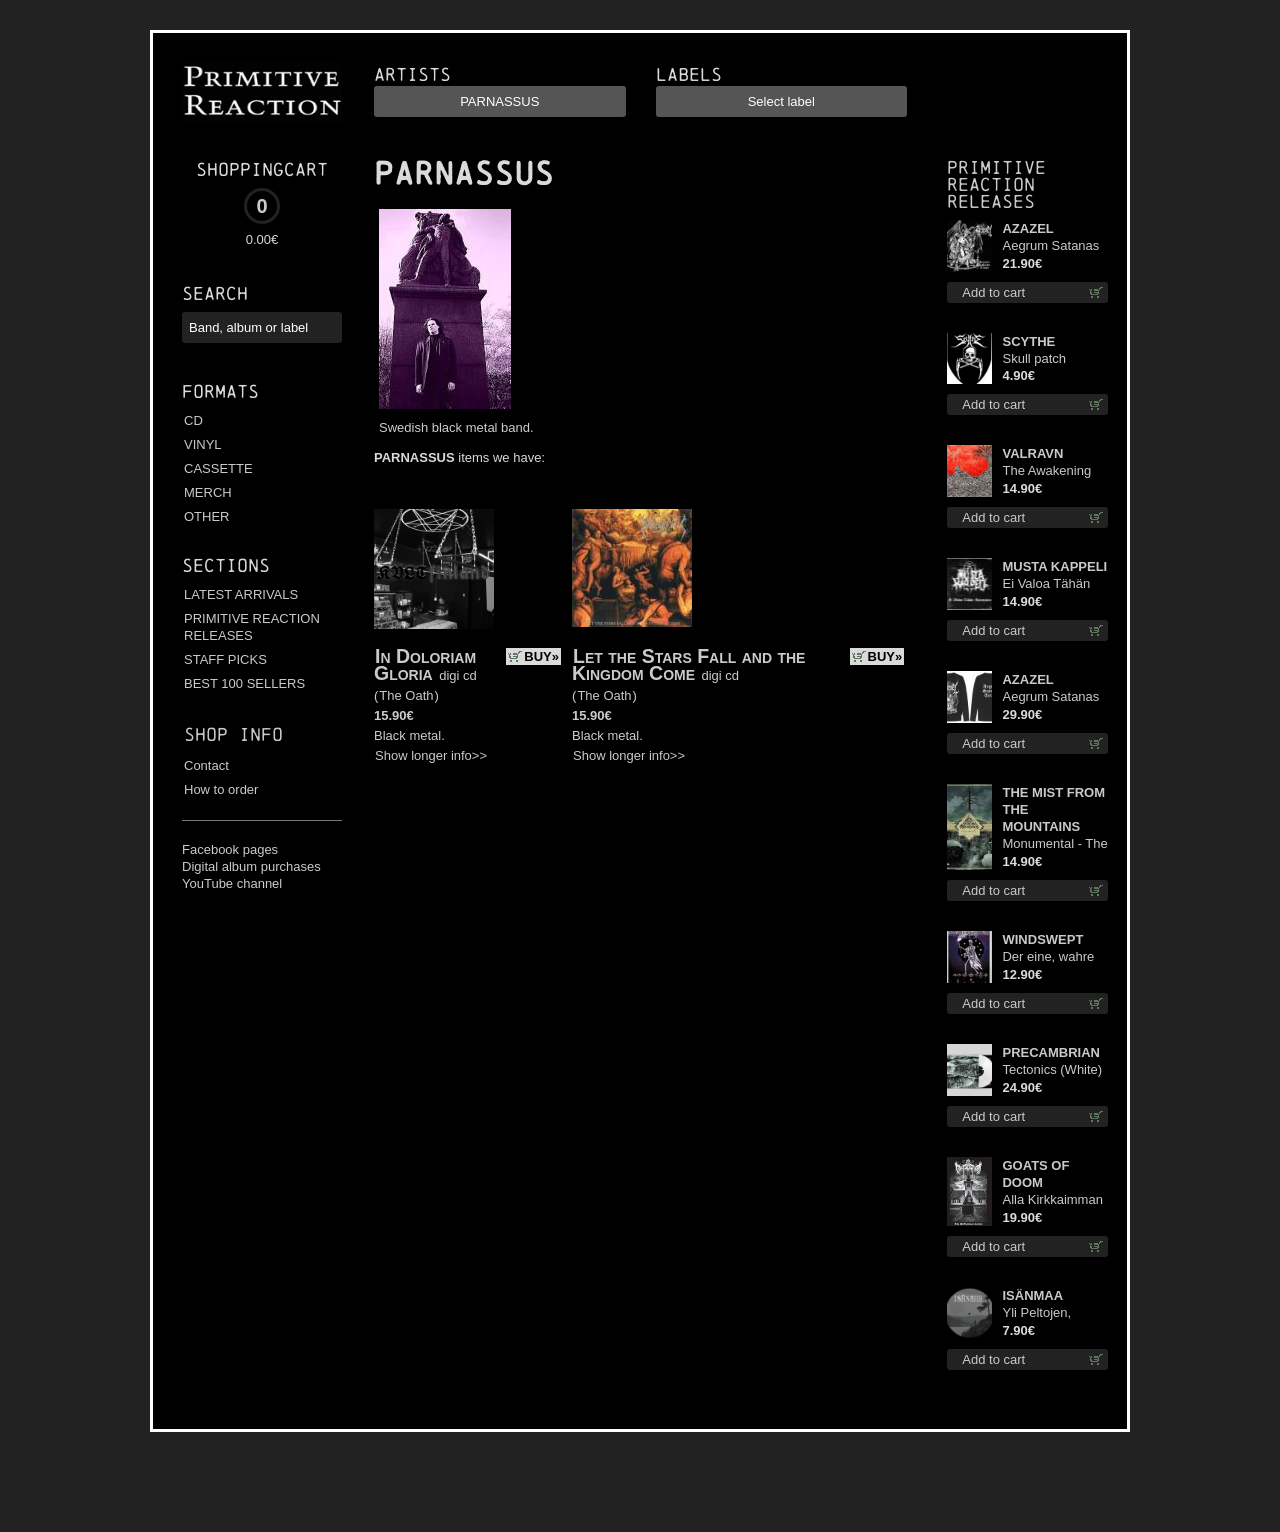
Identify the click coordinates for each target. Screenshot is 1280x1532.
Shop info (233, 734)
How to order (221, 789)
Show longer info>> (431, 755)
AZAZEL (1027, 228)
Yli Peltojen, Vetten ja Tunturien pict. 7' (1049, 1313)
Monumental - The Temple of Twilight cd (1054, 844)
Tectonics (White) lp (1052, 1070)
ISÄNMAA (1032, 1295)
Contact (206, 765)
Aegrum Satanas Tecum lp (1050, 246)
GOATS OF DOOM (1035, 1174)
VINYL (203, 444)
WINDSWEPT (1042, 939)
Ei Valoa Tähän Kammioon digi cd (1053, 584)
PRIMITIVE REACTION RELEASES (252, 627)
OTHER (207, 516)
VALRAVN (1032, 453)
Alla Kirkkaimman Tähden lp (1052, 1200)
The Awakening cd (1046, 471)
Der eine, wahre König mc (1048, 957)
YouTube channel (232, 883)
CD (193, 420)
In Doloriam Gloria (425, 664)
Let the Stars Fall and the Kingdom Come (688, 664)
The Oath (406, 695)
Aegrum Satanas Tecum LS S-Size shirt (1052, 697)
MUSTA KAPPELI (1054, 566)
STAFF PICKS (225, 659)
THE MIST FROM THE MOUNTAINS (1053, 809)
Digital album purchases (251, 866)
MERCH (208, 492)
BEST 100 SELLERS (244, 683)
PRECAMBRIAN (1051, 1052)
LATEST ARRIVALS (241, 594)
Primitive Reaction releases (996, 184)
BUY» (541, 656)
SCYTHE (1028, 341)
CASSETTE (218, 468)
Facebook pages (230, 849)
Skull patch (1034, 358)
